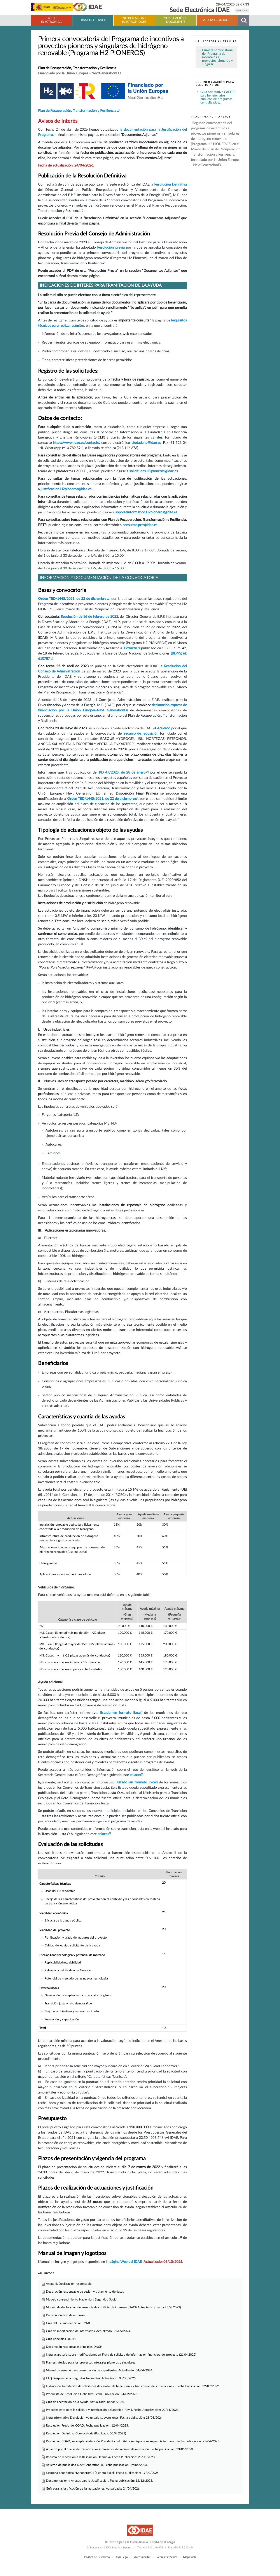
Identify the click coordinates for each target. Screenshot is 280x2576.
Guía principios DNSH (61, 2339)
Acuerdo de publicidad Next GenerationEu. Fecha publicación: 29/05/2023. (97, 2465)
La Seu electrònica (51, 20)
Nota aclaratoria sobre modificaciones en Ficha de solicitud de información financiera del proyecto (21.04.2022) (121, 2354)
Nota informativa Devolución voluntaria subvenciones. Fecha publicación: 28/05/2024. (104, 2417)
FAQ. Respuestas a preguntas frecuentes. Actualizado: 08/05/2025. (91, 2378)
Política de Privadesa (97, 2557)
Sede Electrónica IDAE (199, 10)
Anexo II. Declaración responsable (68, 2283)
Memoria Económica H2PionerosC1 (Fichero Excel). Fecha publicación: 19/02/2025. (102, 2472)
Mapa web (189, 2557)
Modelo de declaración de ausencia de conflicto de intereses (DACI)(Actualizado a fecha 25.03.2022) (113, 2307)
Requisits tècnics (166, 2557)
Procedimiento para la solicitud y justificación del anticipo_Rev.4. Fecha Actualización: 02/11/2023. (112, 2409)
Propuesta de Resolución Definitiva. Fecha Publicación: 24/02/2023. (92, 2394)
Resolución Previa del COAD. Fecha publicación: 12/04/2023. (87, 2425)
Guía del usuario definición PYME (68, 2323)
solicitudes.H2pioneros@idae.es (153, 471)
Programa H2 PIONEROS (211, 117)
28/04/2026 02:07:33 (232, 4)
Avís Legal (122, 2557)
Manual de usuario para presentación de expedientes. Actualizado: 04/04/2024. (99, 2370)
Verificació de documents (175, 20)
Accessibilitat (142, 2557)
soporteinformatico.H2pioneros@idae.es (146, 512)
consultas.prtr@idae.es (139, 525)
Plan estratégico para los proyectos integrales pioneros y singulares (90, 2362)
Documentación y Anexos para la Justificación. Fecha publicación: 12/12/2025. (99, 2480)
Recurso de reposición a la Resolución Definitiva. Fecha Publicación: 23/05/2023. (100, 2457)
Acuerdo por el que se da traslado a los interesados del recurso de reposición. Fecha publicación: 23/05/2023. (120, 2449)
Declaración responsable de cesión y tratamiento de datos (85, 2291)
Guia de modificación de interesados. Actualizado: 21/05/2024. (88, 2331)
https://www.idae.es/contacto (76, 442)
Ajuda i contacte (217, 20)
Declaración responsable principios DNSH (74, 2346)
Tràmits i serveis (93, 20)
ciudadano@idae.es (146, 442)
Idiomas (241, 10)
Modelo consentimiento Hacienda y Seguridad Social (81, 2299)
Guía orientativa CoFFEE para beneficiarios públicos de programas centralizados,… (218, 97)
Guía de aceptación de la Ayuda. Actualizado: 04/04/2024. (85, 2402)
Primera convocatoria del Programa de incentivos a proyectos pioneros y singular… (217, 57)
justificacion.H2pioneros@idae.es (66, 489)
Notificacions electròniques (134, 20)
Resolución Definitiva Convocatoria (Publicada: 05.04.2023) (86, 2433)
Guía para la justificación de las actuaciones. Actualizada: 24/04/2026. (93, 2488)
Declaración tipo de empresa (65, 2315)
